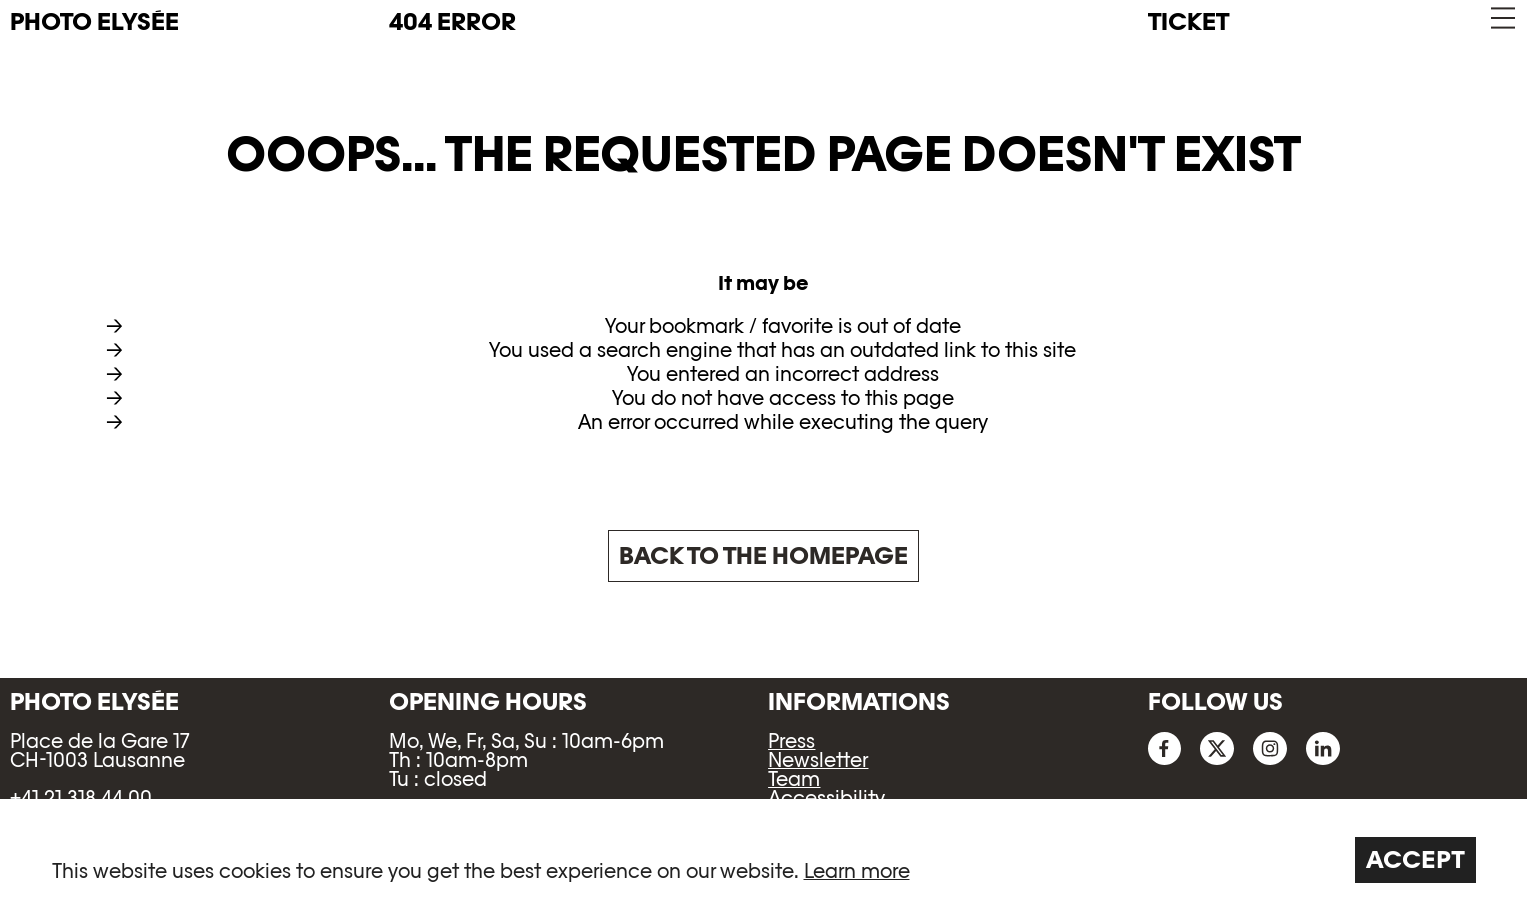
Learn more (857, 871)
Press (791, 741)
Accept (1415, 859)
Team (794, 779)
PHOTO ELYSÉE (94, 22)
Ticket (1188, 21)
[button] (1501, 18)
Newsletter (818, 760)
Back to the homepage (763, 555)
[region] (763, 860)
